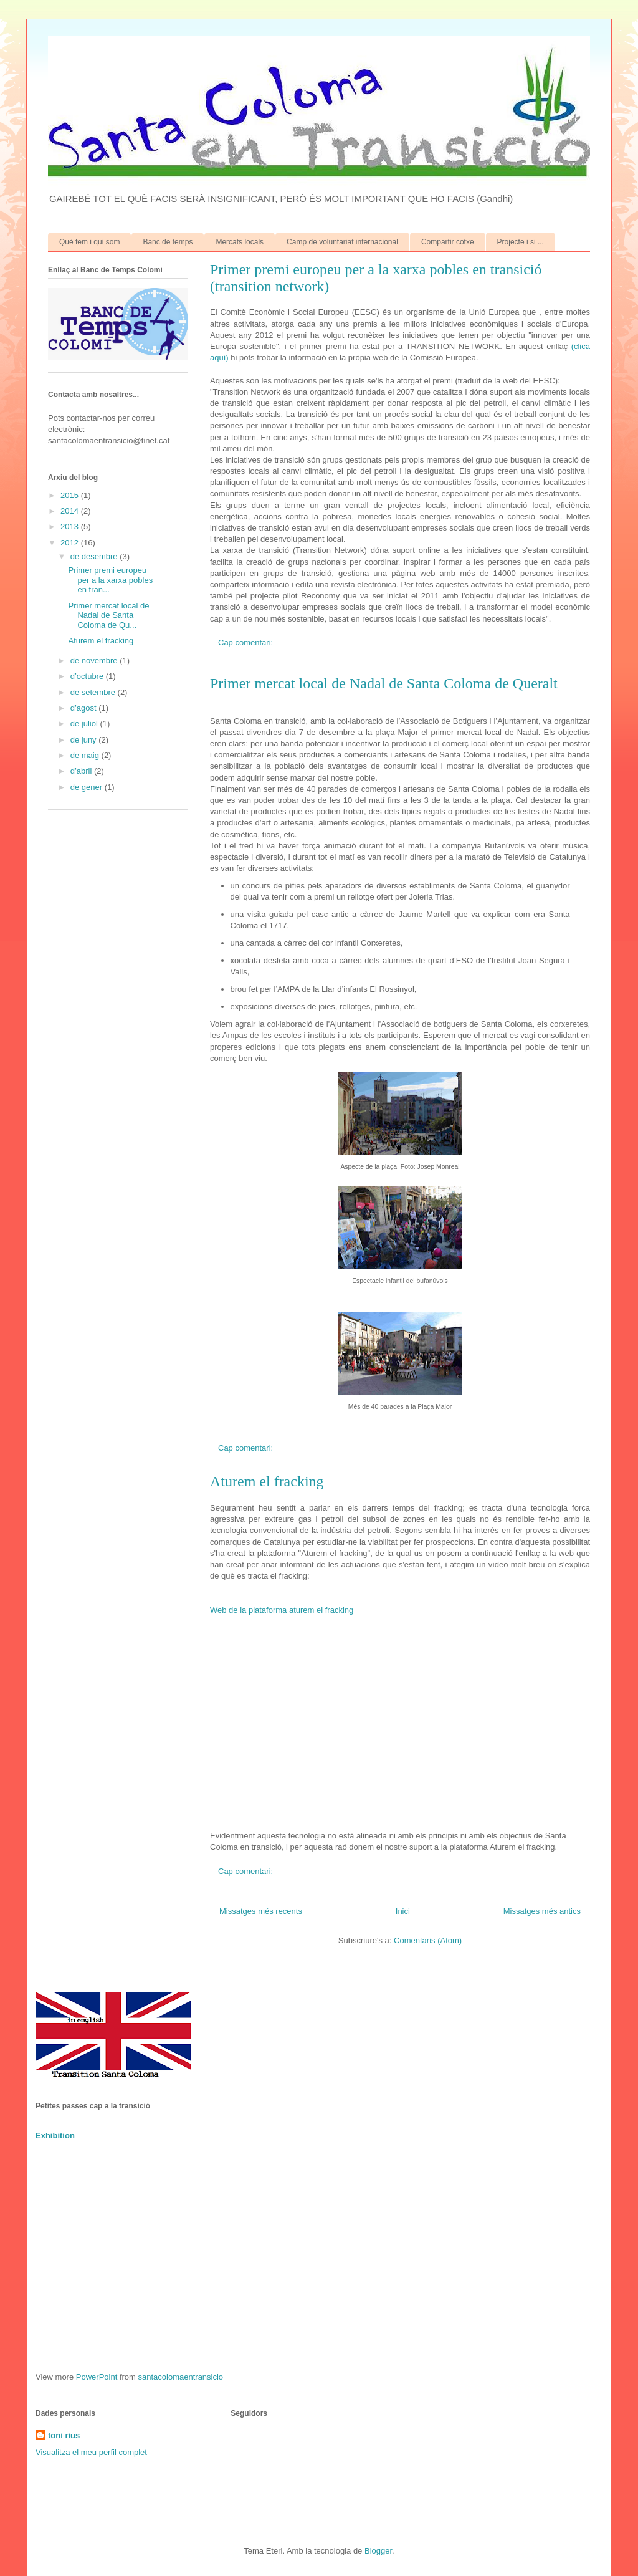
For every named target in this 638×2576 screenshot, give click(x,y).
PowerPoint (96, 2376)
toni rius (64, 2435)
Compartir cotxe (447, 242)
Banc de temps (168, 242)
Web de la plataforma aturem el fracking (281, 1610)
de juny (84, 739)
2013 (70, 526)
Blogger (378, 2550)
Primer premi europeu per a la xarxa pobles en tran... (110, 579)
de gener (87, 787)
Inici (403, 1911)
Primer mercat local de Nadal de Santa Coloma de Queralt (384, 683)
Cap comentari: (246, 642)
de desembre (95, 556)
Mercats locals (240, 242)
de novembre (95, 660)
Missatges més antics (542, 1911)
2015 (70, 495)
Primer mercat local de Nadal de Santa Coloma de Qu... (108, 615)
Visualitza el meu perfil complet (91, 2452)
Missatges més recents (260, 1911)
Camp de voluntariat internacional (342, 242)
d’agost (84, 708)
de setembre (94, 692)
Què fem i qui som (89, 242)
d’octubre (88, 676)
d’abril (82, 771)
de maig (86, 755)
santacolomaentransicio (181, 2376)
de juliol (85, 723)
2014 (70, 511)
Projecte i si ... (520, 242)
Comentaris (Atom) (428, 1940)
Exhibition (55, 2135)
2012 (70, 542)
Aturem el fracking (267, 1481)
